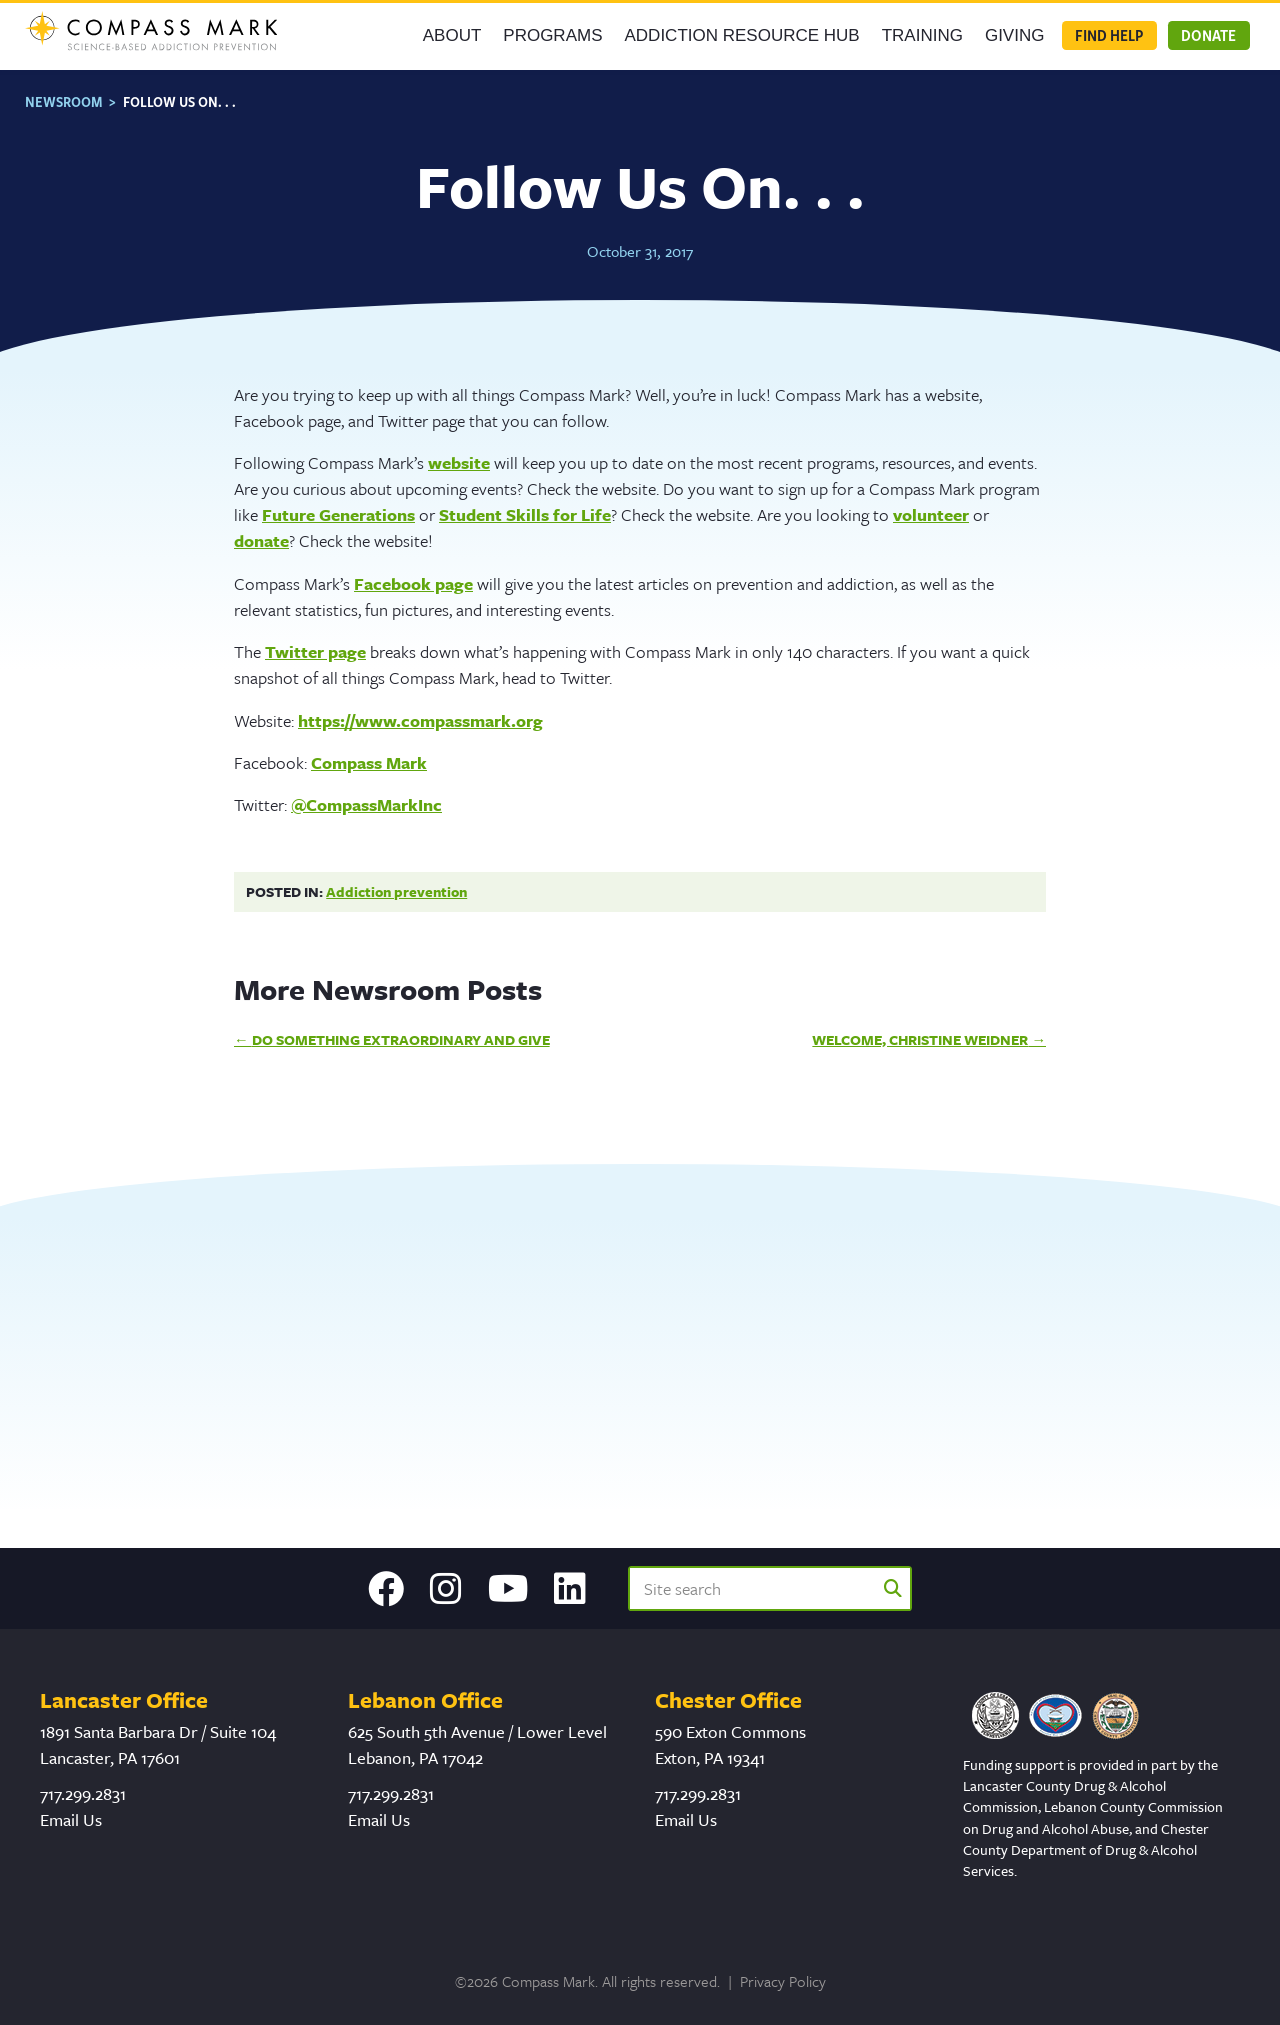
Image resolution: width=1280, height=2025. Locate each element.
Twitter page (315, 641)
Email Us (71, 1819)
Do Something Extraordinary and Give (401, 1029)
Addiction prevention (396, 881)
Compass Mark (369, 752)
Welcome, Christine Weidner (920, 1029)
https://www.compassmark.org (420, 709)
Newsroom (64, 91)
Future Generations (338, 504)
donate (261, 530)
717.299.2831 (83, 1793)
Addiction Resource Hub (742, 36)
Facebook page (413, 573)
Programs (552, 36)
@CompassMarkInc (366, 794)
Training (922, 36)
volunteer (931, 504)
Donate (1208, 36)
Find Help (1109, 36)
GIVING (1015, 36)
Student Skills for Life (525, 504)
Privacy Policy (783, 1981)
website (459, 452)
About (452, 36)
